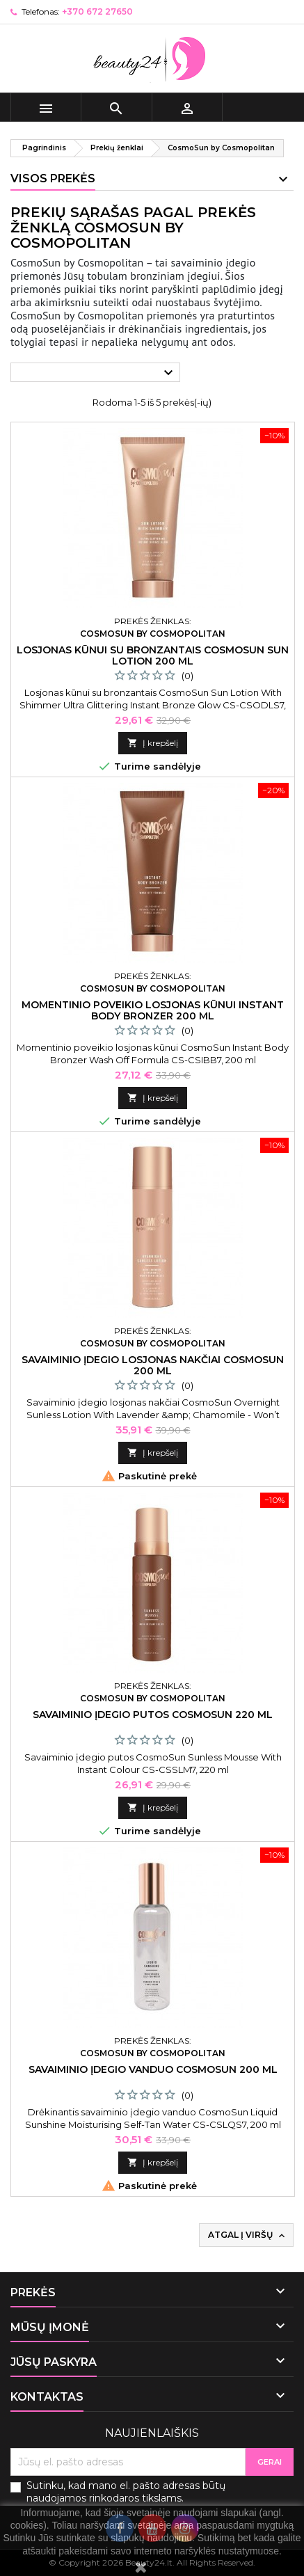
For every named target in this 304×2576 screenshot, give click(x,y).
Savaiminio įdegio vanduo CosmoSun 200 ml (153, 2069)
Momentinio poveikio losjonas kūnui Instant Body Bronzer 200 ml (153, 1010)
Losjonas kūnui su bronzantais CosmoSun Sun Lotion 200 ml (153, 655)
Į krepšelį (152, 743)
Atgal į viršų (247, 2235)
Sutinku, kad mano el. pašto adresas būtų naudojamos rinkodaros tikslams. (125, 2491)
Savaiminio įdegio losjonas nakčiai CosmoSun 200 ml (153, 1365)
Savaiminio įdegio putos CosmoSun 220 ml (153, 1714)
